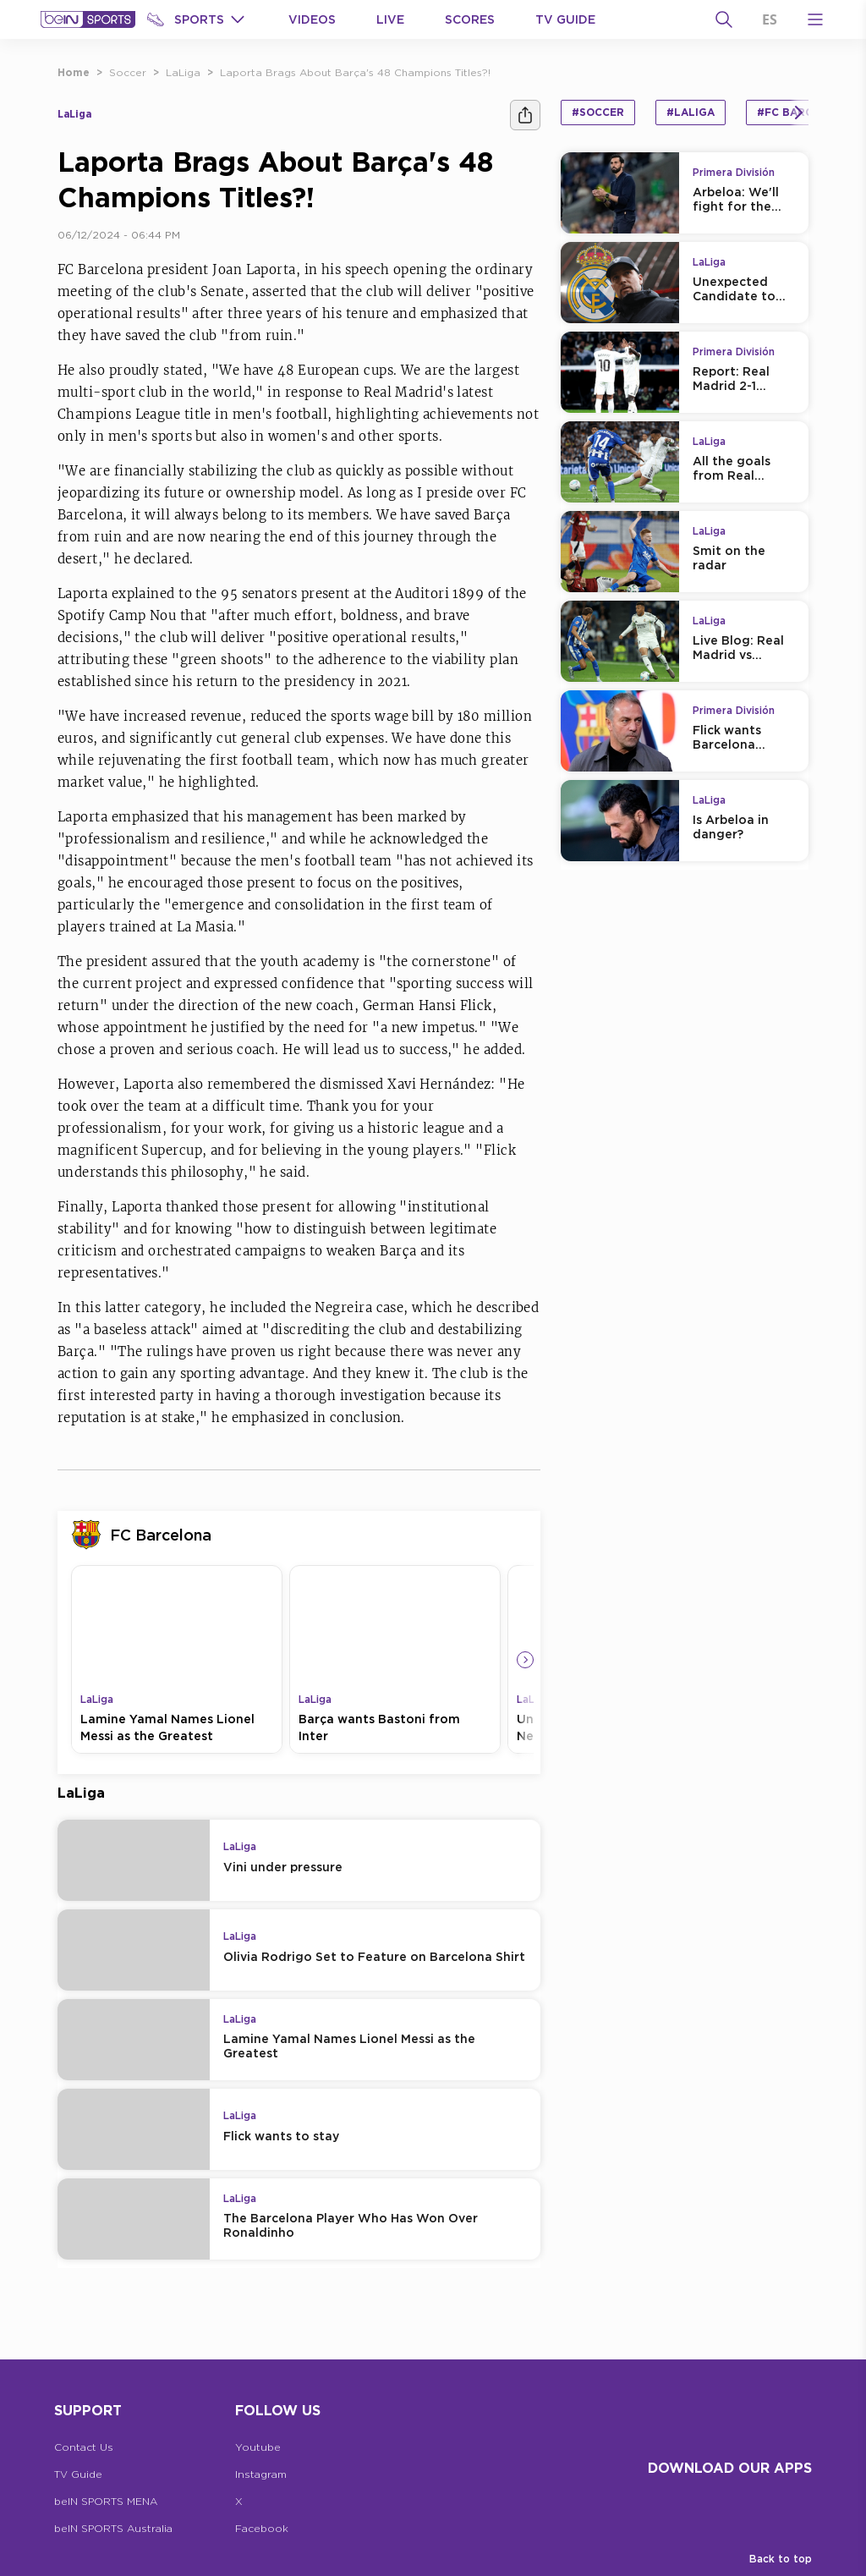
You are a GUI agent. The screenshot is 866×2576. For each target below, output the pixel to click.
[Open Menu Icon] (815, 19)
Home (74, 72)
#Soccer (598, 112)
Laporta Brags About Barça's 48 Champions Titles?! (355, 72)
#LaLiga (690, 112)
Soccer (127, 72)
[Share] (525, 115)
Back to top (780, 2558)
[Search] (724, 19)
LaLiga (183, 72)
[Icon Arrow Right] (525, 1659)
